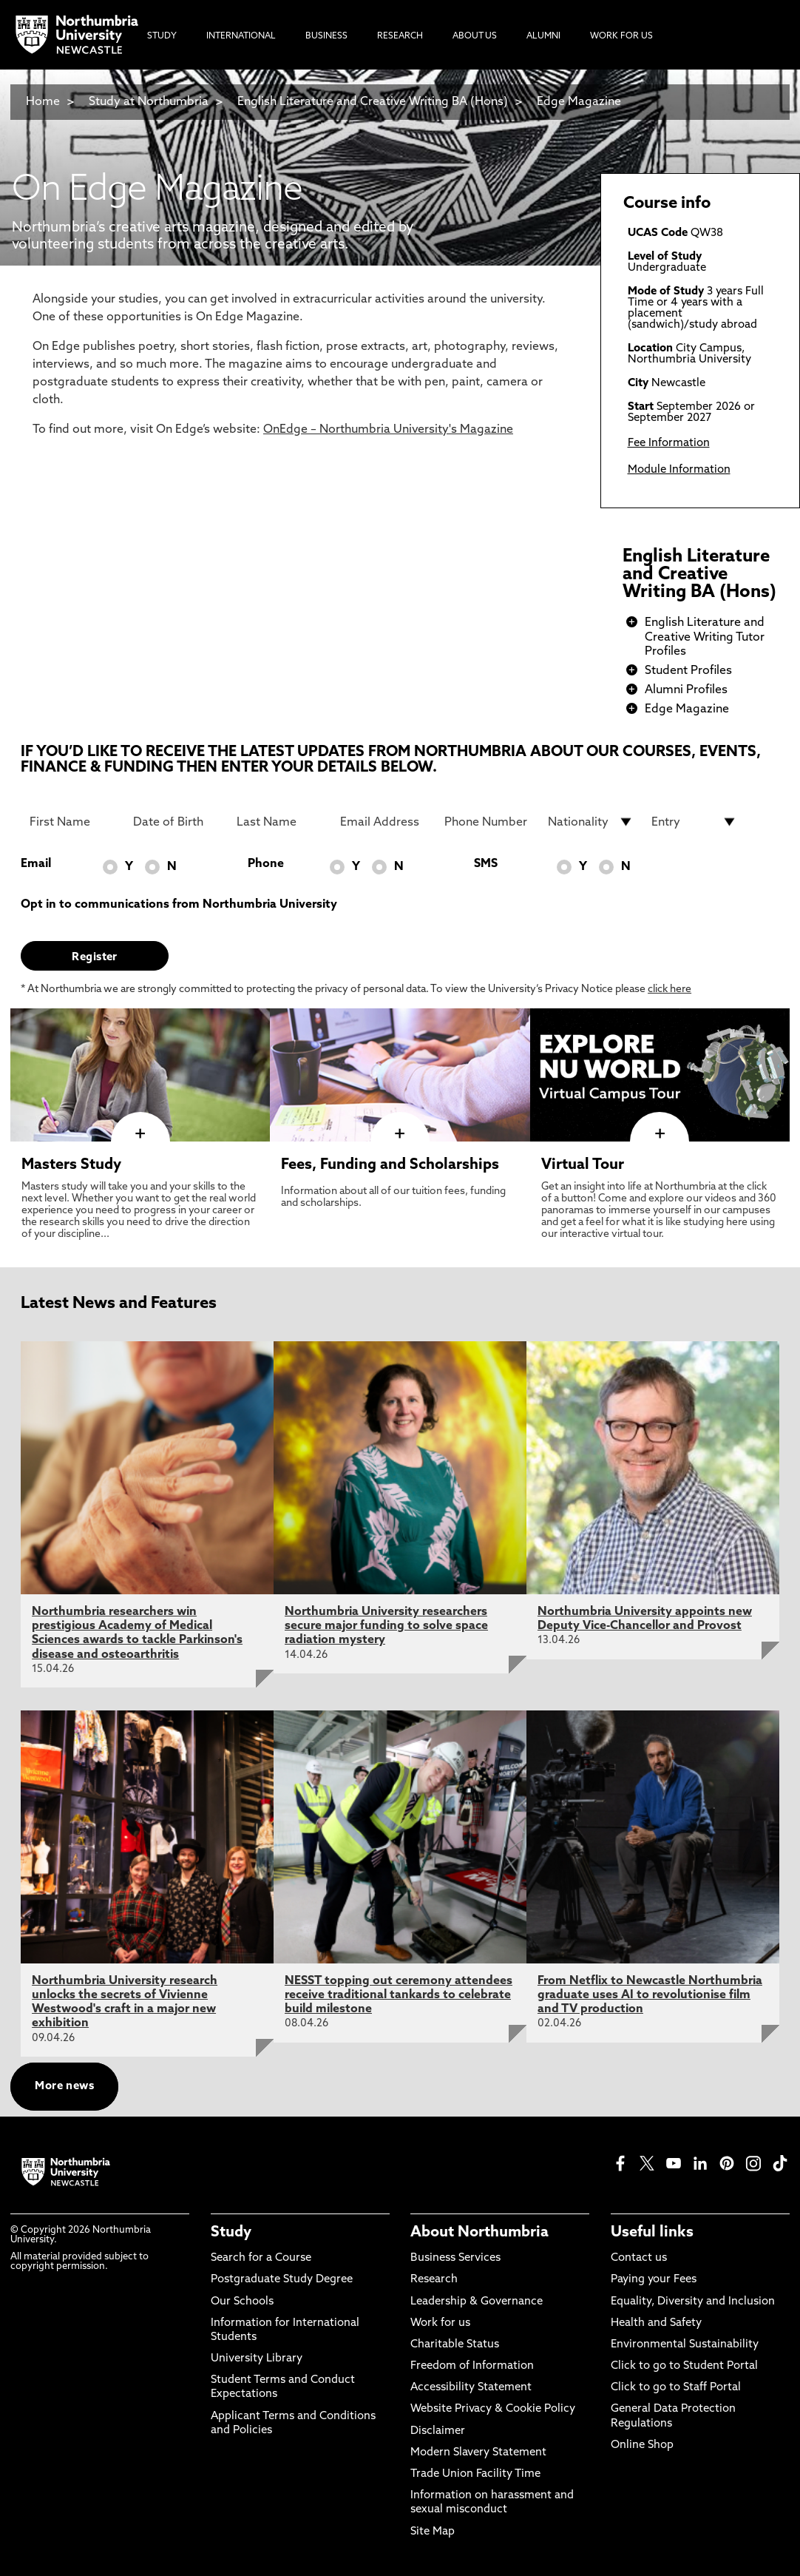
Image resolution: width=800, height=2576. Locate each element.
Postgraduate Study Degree (282, 2279)
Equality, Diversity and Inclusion (693, 2301)
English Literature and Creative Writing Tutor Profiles (705, 637)
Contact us (639, 2258)
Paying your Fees (653, 2279)
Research (434, 2279)
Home (43, 102)
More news (64, 2086)
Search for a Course (261, 2258)
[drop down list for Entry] (694, 822)
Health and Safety (656, 2323)
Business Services (455, 2258)
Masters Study (71, 1165)
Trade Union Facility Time (475, 2474)
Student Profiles (688, 671)
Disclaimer (437, 2431)
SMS (486, 864)
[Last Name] (279, 822)
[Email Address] (383, 822)
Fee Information (669, 443)
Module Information (679, 470)
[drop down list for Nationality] (590, 822)
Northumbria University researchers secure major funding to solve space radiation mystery (386, 1626)
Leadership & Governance (476, 2301)
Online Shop (642, 2445)
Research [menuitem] (400, 36)
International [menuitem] (241, 36)
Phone (266, 864)
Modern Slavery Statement (478, 2452)
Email (36, 864)
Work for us (440, 2323)
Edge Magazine (579, 102)
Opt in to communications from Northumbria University (179, 905)
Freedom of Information (472, 2366)
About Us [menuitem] (474, 36)
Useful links (652, 2232)
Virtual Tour (582, 1165)
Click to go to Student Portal (684, 2366)
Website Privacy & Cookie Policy (492, 2409)
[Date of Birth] (176, 822)
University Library (256, 2358)
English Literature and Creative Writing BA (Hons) (372, 102)
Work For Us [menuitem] (621, 36)
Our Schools (242, 2301)
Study (231, 2232)
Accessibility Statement (471, 2387)
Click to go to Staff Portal (676, 2387)
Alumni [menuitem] (543, 36)
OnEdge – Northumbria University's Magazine (388, 430)
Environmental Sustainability (685, 2344)
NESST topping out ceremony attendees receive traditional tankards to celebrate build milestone (398, 1995)
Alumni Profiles (686, 690)
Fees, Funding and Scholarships (390, 1165)
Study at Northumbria (149, 102)
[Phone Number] (487, 822)
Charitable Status (454, 2344)
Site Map (432, 2532)
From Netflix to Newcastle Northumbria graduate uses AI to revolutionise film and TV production (650, 1995)
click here (669, 989)
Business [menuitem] (326, 36)
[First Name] (72, 822)
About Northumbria (479, 2232)
